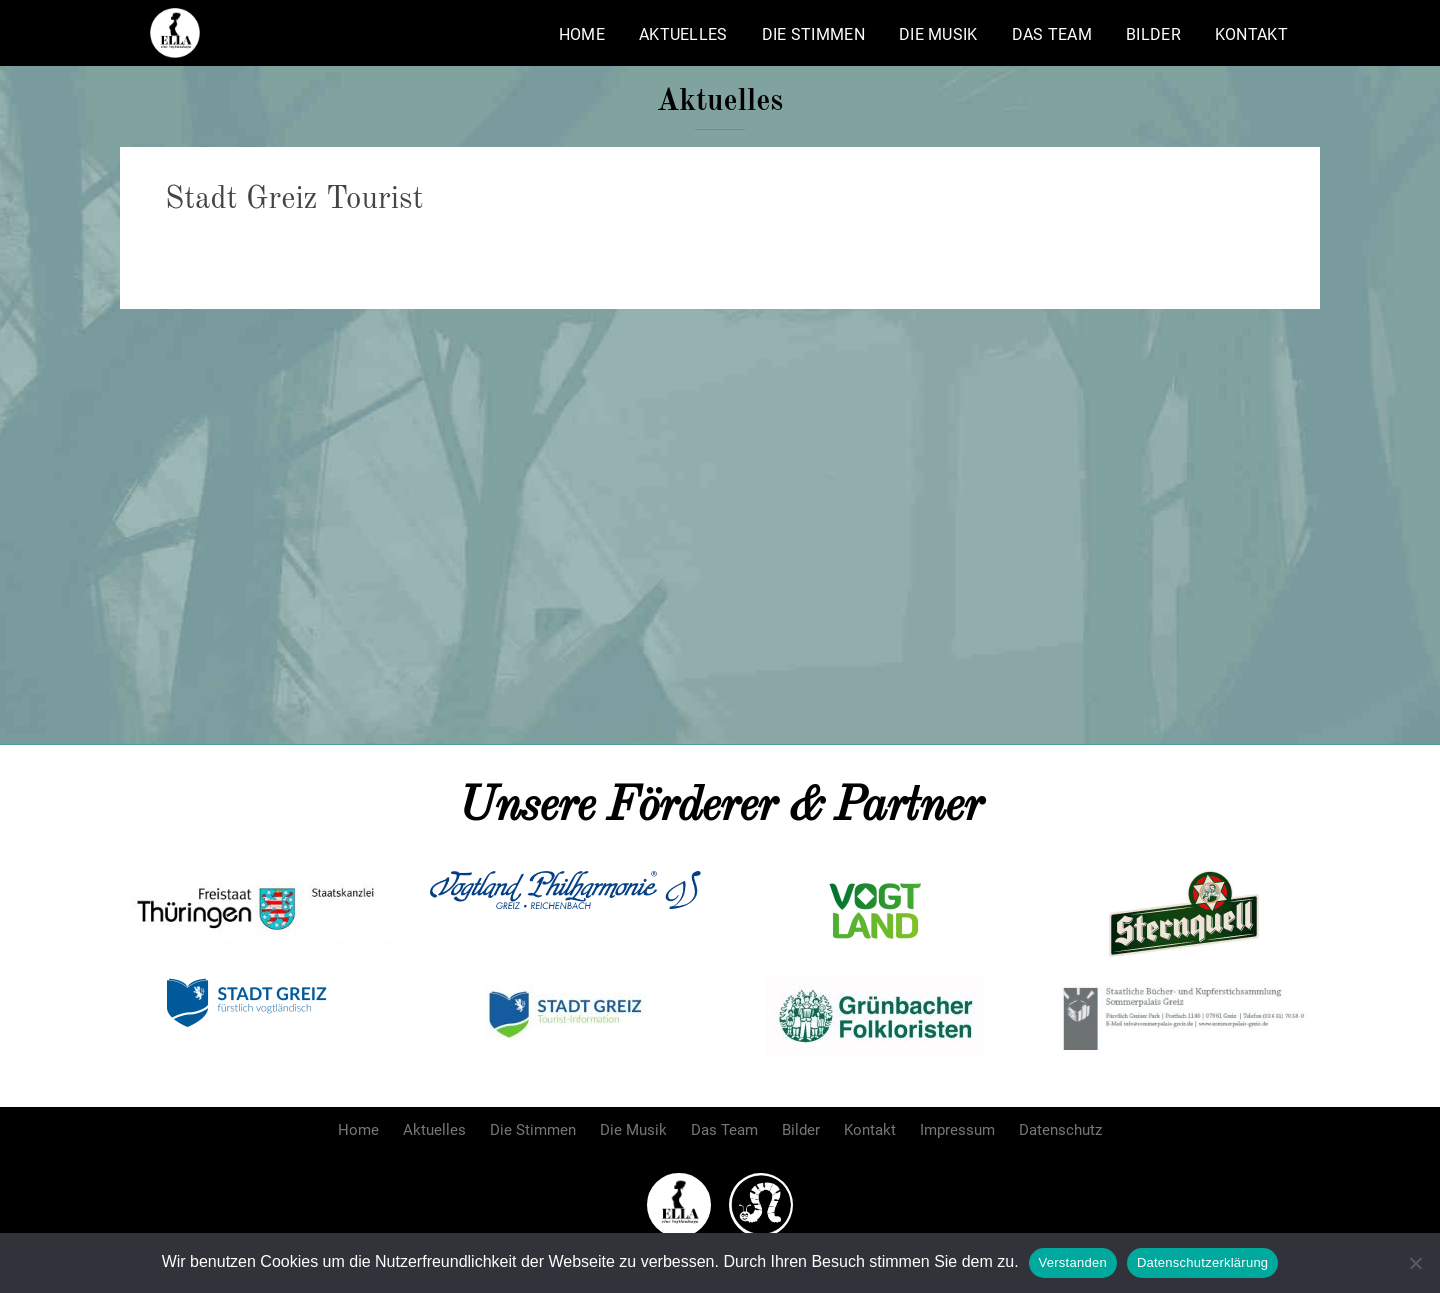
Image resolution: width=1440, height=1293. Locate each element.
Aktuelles (683, 34)
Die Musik (938, 34)
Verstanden (1073, 1262)
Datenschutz (1060, 1130)
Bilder (1153, 34)
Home (582, 34)
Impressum (957, 1130)
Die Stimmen (813, 34)
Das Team (1052, 34)
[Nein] (1415, 1263)
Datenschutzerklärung (1202, 1262)
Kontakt (1251, 34)
